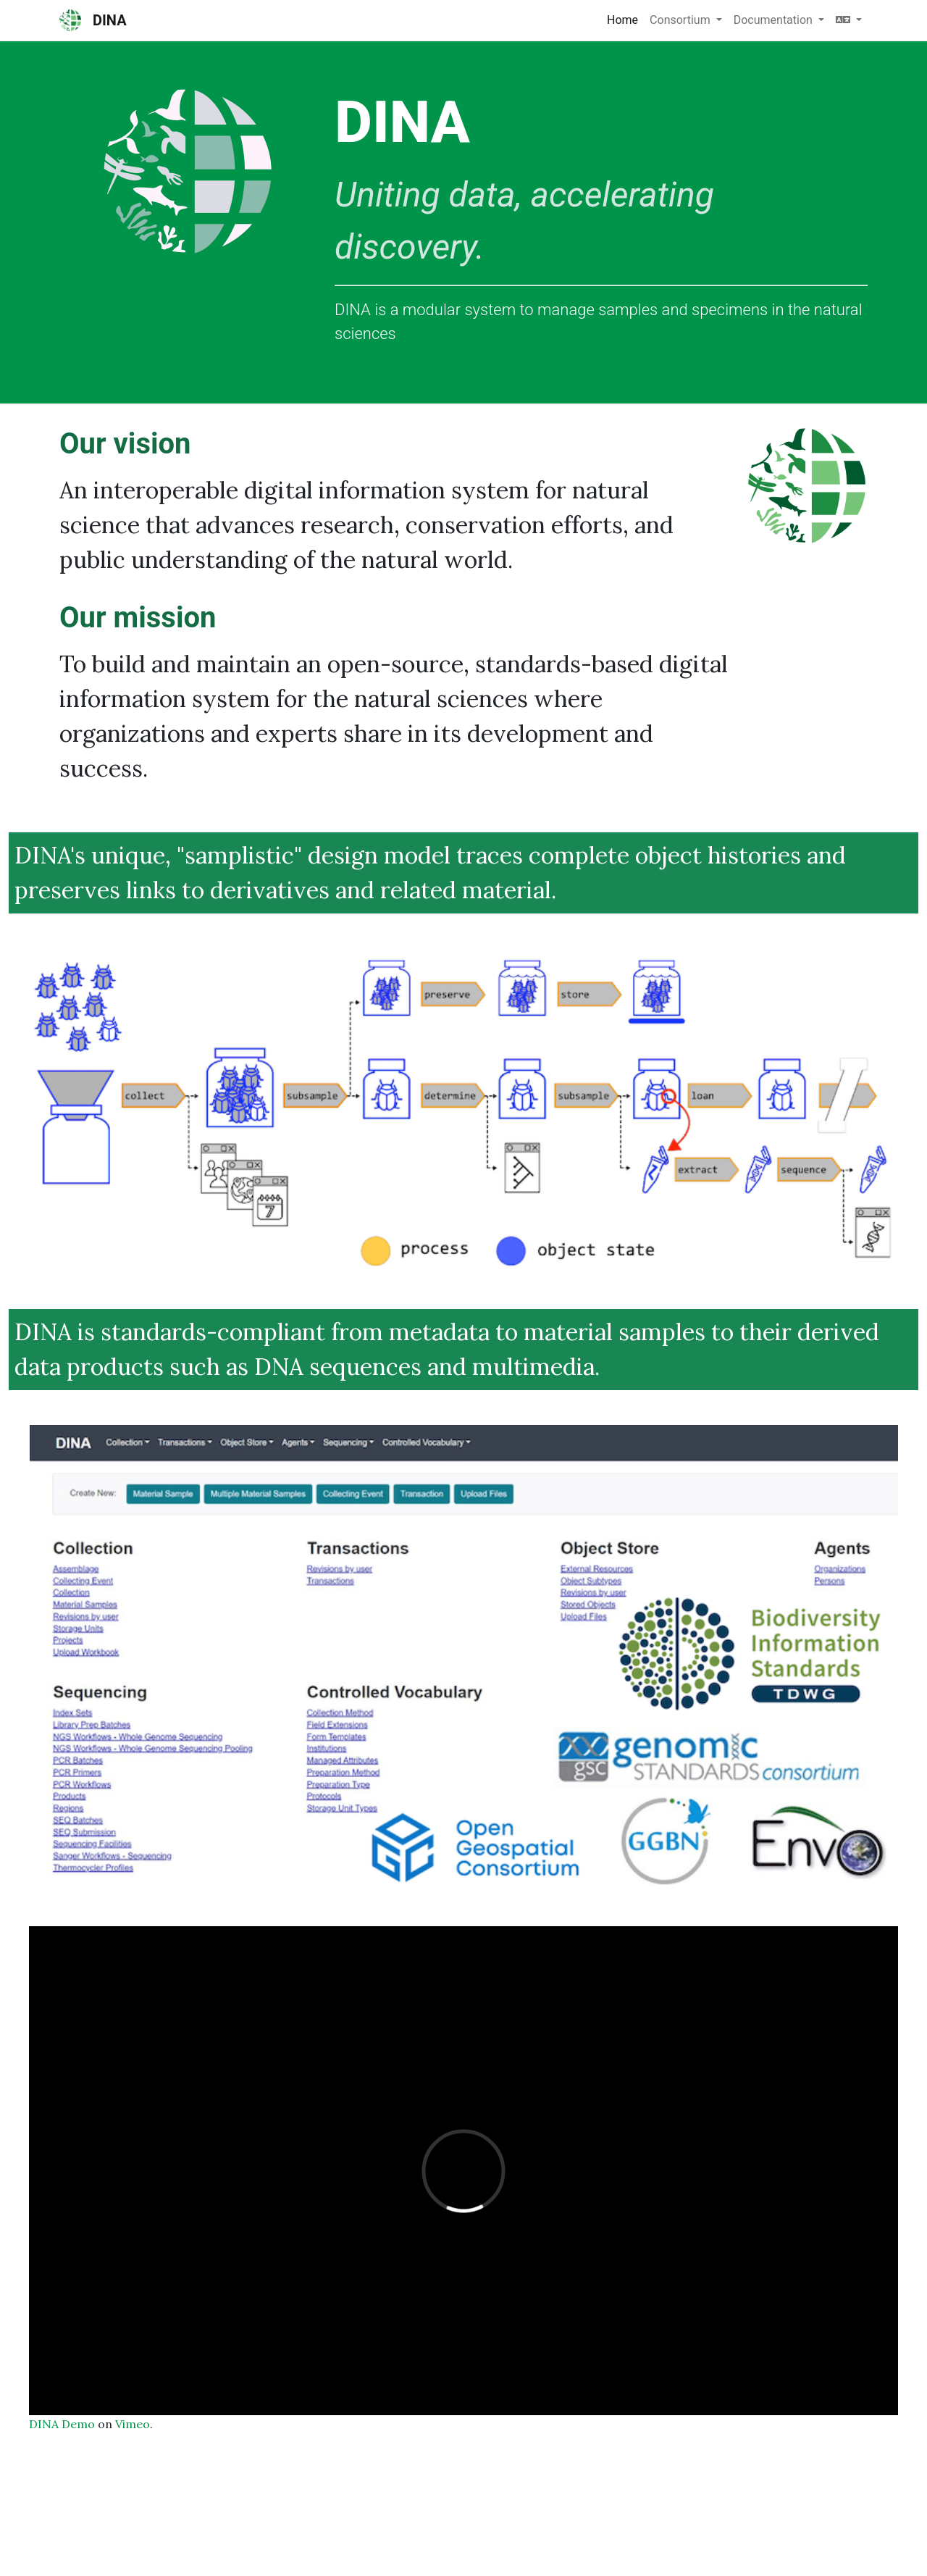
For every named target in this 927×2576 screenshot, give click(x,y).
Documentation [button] (774, 20)
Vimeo (132, 2424)
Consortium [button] (681, 20)
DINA (93, 20)
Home (622, 20)
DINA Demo (62, 2424)
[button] (849, 20)
